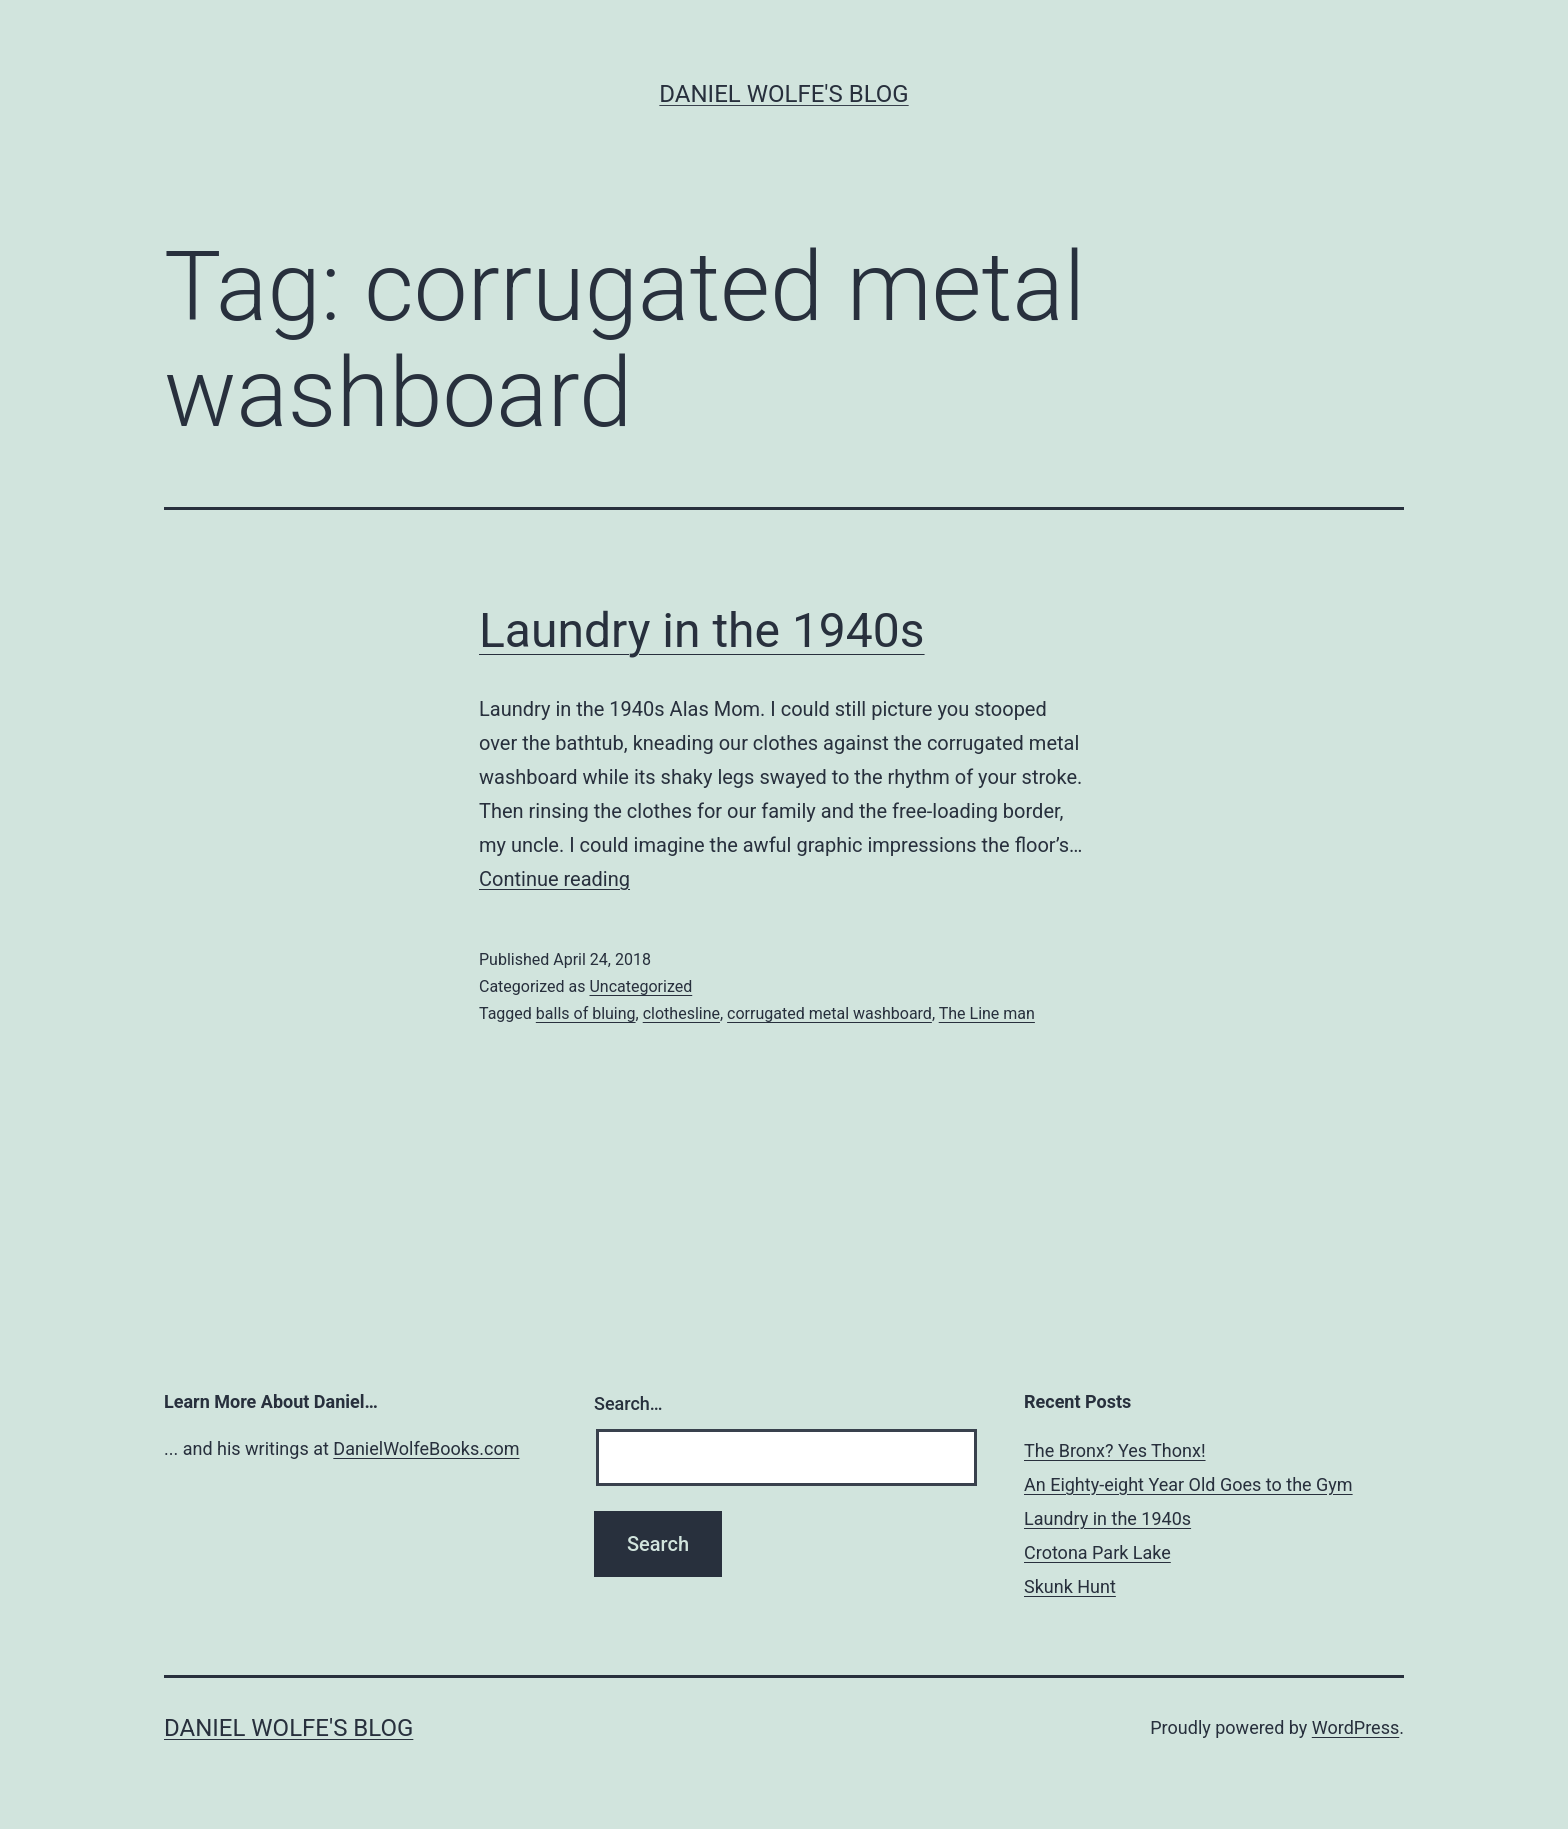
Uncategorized (640, 986)
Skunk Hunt (1070, 1586)
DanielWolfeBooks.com (426, 1448)
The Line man (987, 1013)
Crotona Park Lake (1097, 1552)
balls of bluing (586, 1013)
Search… (628, 1403)
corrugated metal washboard (829, 1013)
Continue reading (554, 879)
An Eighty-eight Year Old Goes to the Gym (1188, 1484)
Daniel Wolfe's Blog (783, 94)
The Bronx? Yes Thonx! (1115, 1450)
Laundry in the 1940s (702, 630)
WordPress (1355, 1727)
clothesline (681, 1013)
